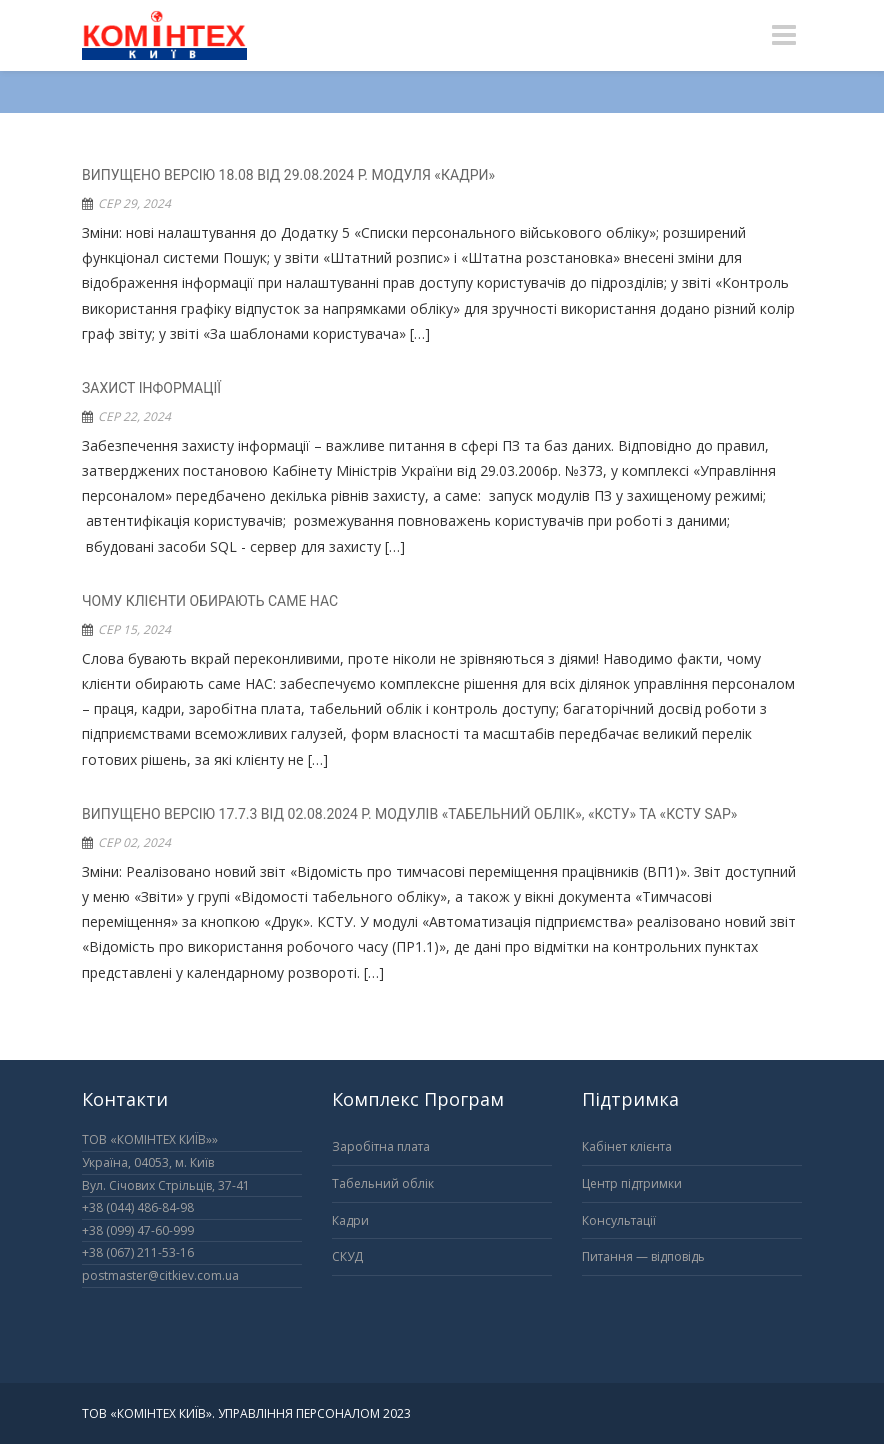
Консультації (619, 1220)
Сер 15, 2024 (134, 629)
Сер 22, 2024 (134, 416)
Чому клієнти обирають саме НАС (210, 601)
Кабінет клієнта (627, 1146)
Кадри (350, 1220)
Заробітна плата (381, 1146)
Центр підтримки (632, 1183)
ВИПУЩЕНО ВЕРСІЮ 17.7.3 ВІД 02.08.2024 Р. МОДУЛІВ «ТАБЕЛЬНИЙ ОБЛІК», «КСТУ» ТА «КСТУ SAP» (409, 814)
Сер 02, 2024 (134, 842)
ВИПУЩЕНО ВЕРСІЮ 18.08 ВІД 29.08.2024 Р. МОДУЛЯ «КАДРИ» (288, 175)
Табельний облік (383, 1183)
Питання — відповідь (643, 1256)
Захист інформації (151, 388)
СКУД (347, 1256)
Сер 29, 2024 (134, 203)
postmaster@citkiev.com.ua (160, 1275)
